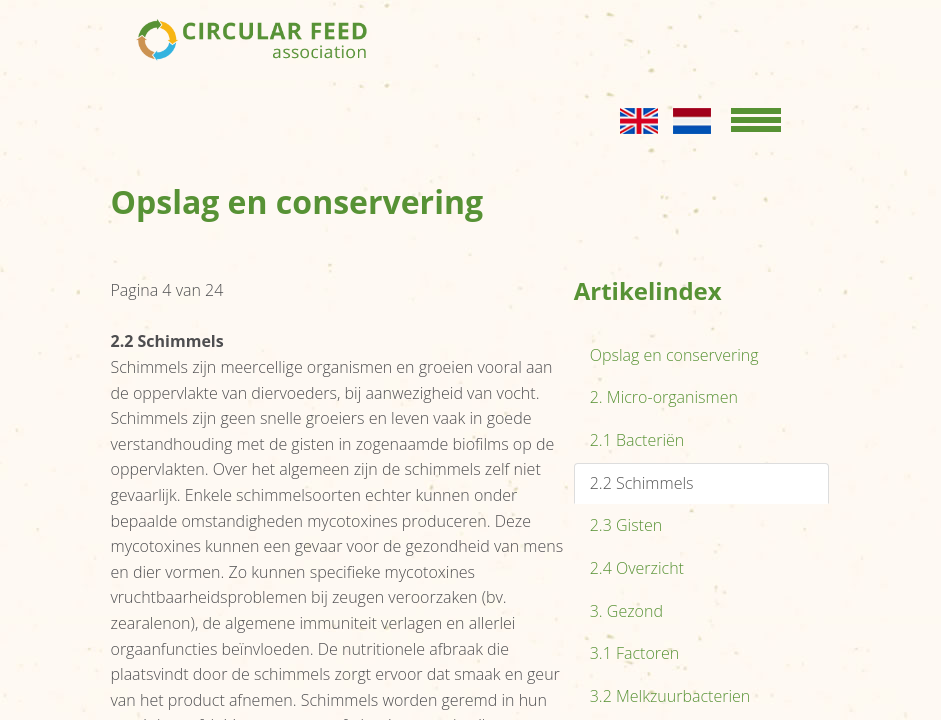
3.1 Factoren (635, 653)
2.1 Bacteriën (637, 440)
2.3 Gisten (626, 525)
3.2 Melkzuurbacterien (670, 696)
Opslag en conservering (674, 355)
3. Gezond (626, 611)
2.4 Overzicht (637, 568)
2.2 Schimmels (642, 483)
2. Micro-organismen (664, 397)
